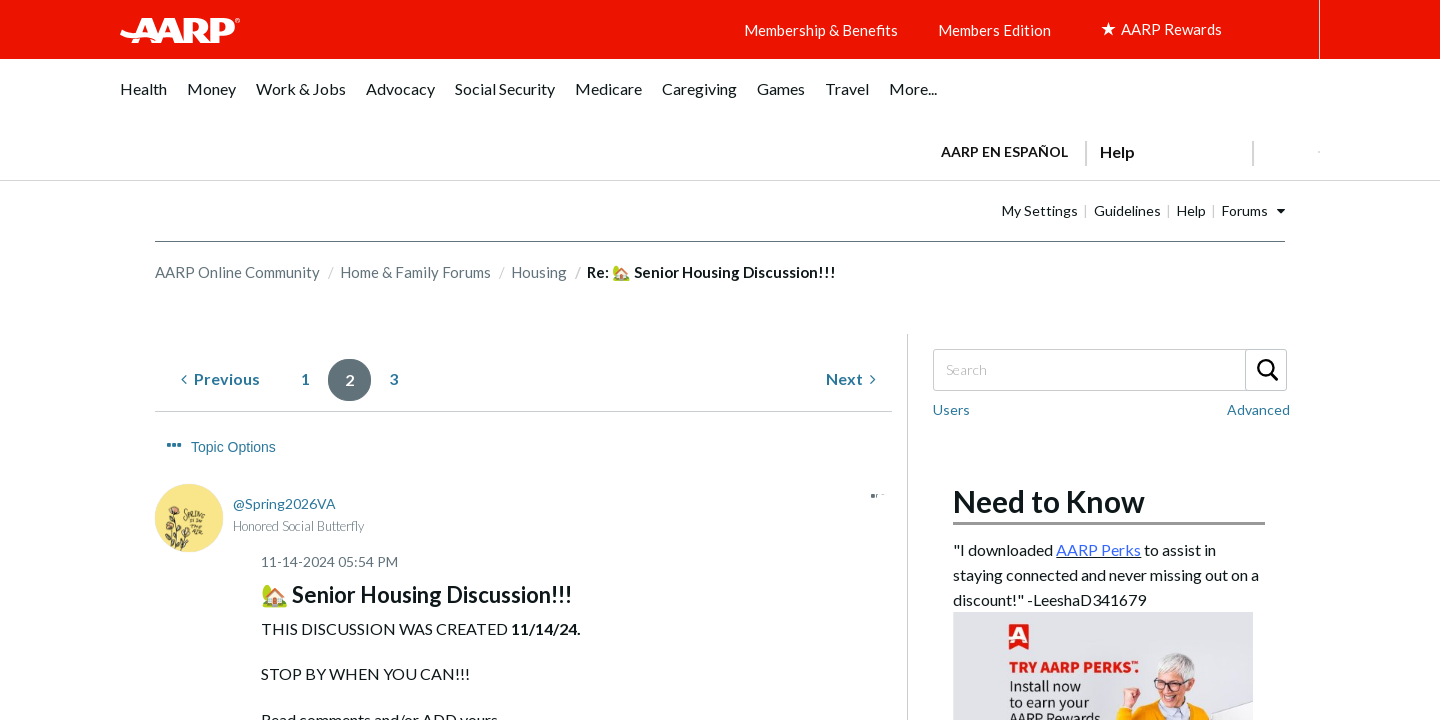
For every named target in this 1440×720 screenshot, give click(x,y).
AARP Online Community (237, 272)
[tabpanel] (1121, 150)
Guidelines (1190, 210)
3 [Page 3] (393, 378)
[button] (1286, 152)
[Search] (1109, 370)
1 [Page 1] (305, 378)
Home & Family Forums (415, 272)
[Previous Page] (220, 379)
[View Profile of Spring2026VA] (284, 466)
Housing (539, 272)
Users (951, 409)
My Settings (1103, 210)
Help (1254, 210)
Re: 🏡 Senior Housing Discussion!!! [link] (711, 272)
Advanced (1258, 409)
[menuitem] (143, 99)
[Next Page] (851, 379)
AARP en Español (1004, 151)
